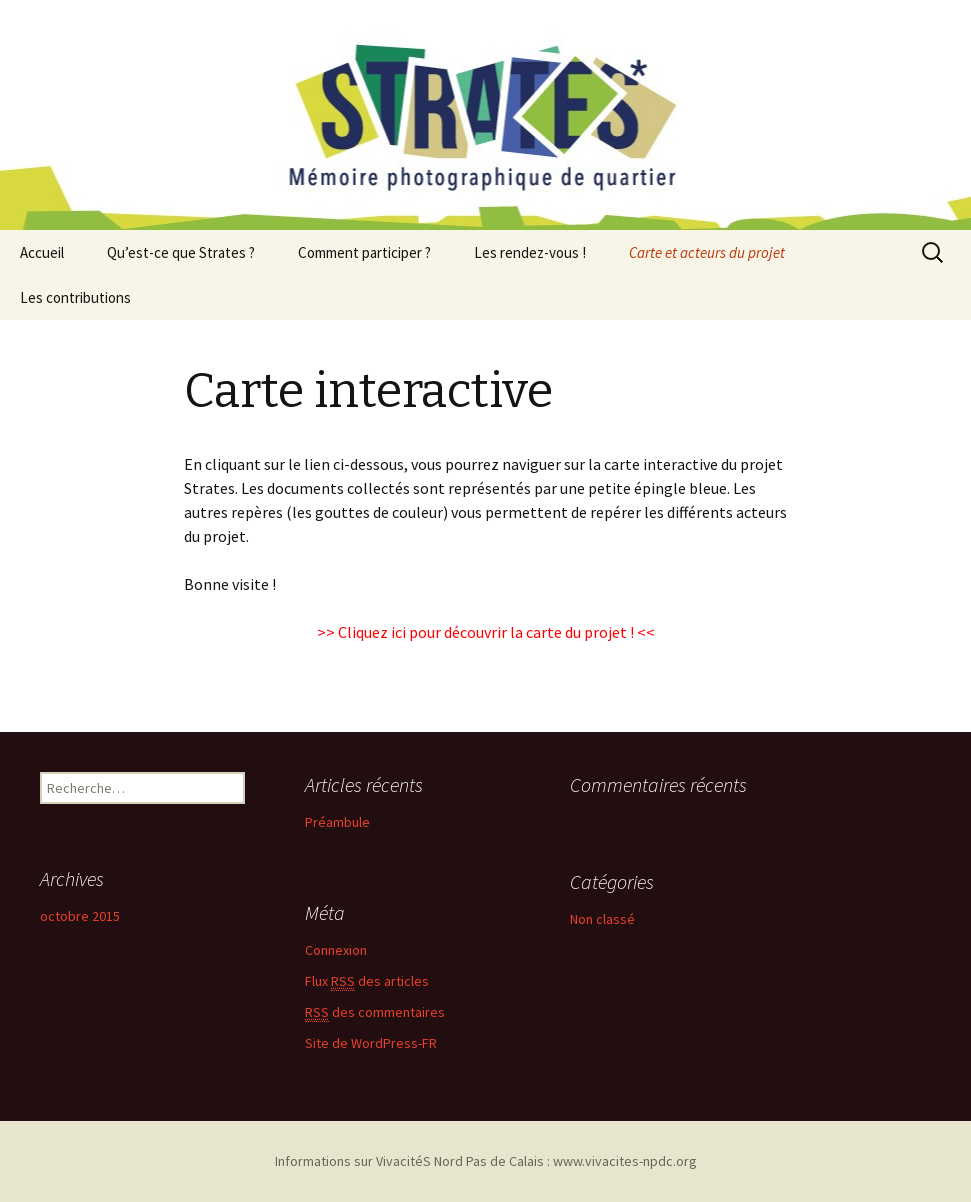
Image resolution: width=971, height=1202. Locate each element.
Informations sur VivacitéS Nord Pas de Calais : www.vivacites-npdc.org (486, 1161)
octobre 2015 (80, 916)
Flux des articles (367, 981)
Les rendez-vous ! (530, 252)
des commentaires (375, 1012)
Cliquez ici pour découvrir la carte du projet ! (486, 632)
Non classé (602, 919)
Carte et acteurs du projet (707, 252)
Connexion (336, 950)
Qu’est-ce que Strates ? (181, 252)
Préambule (337, 822)
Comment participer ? (364, 252)
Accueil (42, 252)
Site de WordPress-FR (371, 1043)
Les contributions (75, 297)
